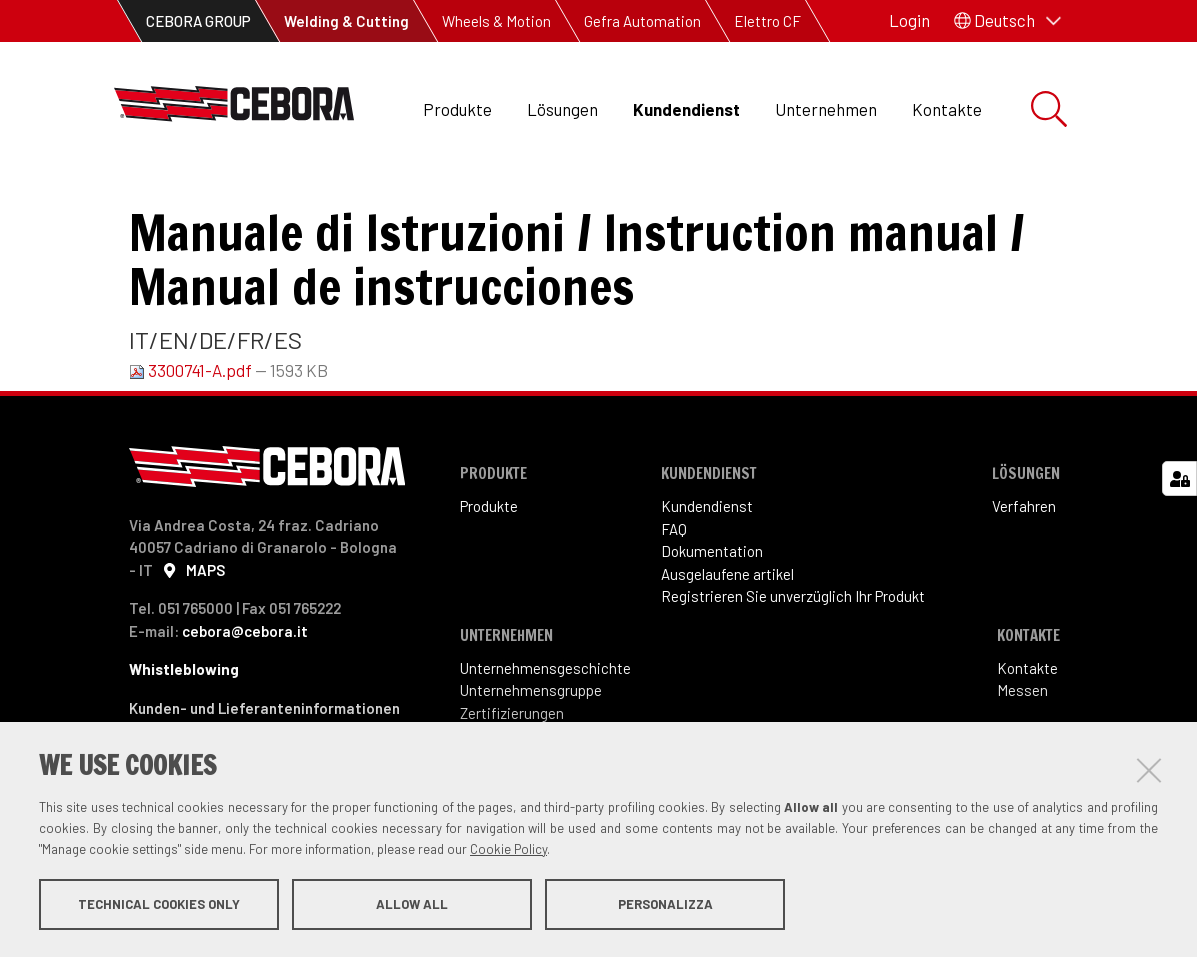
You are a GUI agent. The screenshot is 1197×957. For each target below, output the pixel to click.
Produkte (457, 109)
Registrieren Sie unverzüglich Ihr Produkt (793, 663)
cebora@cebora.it (245, 698)
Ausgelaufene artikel (727, 641)
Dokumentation (334, 200)
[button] (1007, 21)
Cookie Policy (508, 850)
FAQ (674, 596)
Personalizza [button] (665, 905)
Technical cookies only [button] (159, 905)
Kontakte (947, 109)
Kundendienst (686, 109)
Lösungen (562, 109)
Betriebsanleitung (487, 200)
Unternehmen (826, 109)
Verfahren (1024, 573)
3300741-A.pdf (192, 437)
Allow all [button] (412, 905)
